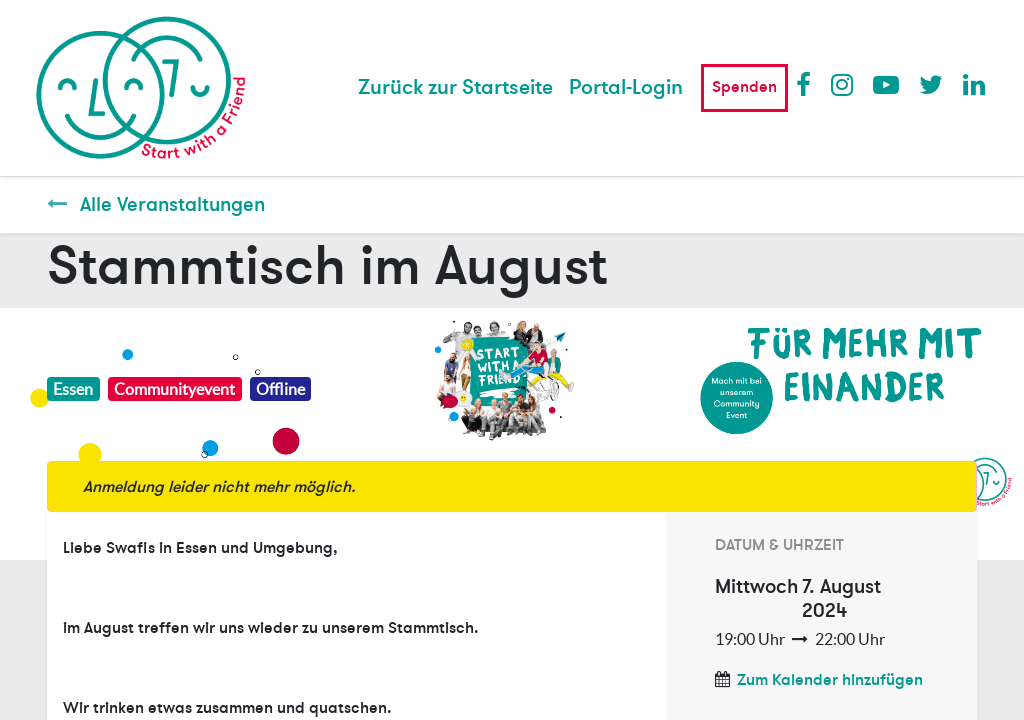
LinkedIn (975, 84)
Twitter (931, 84)
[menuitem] (455, 88)
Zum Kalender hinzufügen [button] (830, 680)
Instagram (843, 84)
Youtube (885, 84)
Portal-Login (626, 87)
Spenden (744, 87)
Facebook (808, 84)
